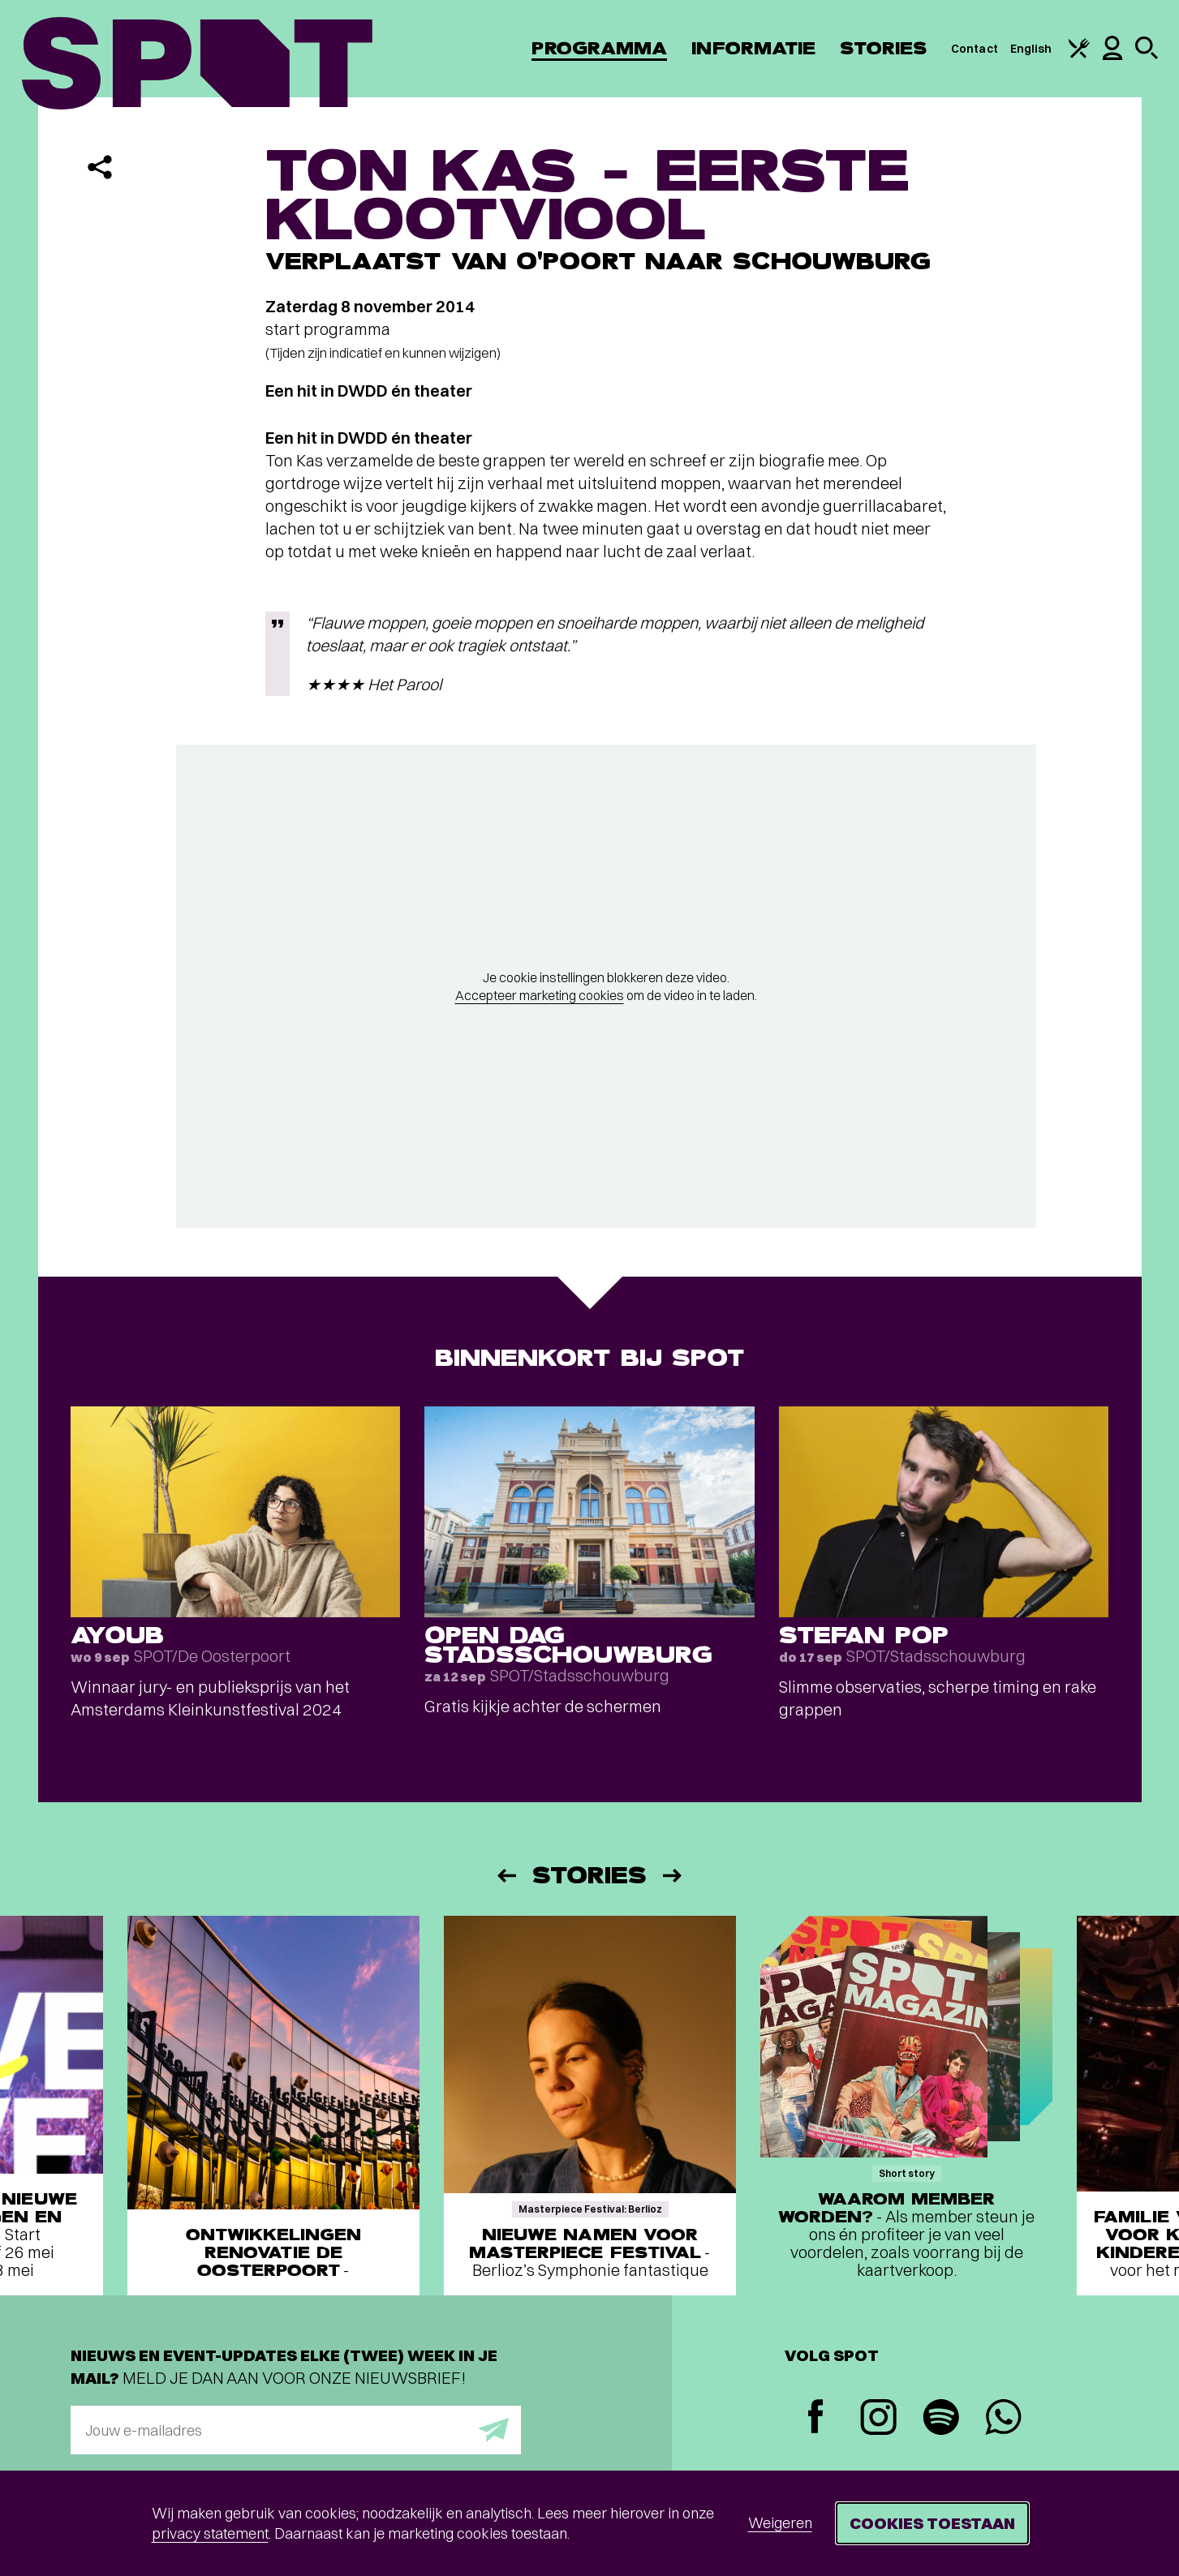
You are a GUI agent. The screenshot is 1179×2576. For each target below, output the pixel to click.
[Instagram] (878, 2419)
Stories (883, 48)
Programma (599, 48)
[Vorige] (505, 1876)
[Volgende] (673, 1876)
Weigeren (780, 2523)
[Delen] (100, 167)
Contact (974, 48)
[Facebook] (816, 2418)
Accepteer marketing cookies (539, 995)
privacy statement (210, 2533)
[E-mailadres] (296, 2430)
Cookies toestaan (932, 2523)
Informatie (753, 48)
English (1031, 48)
